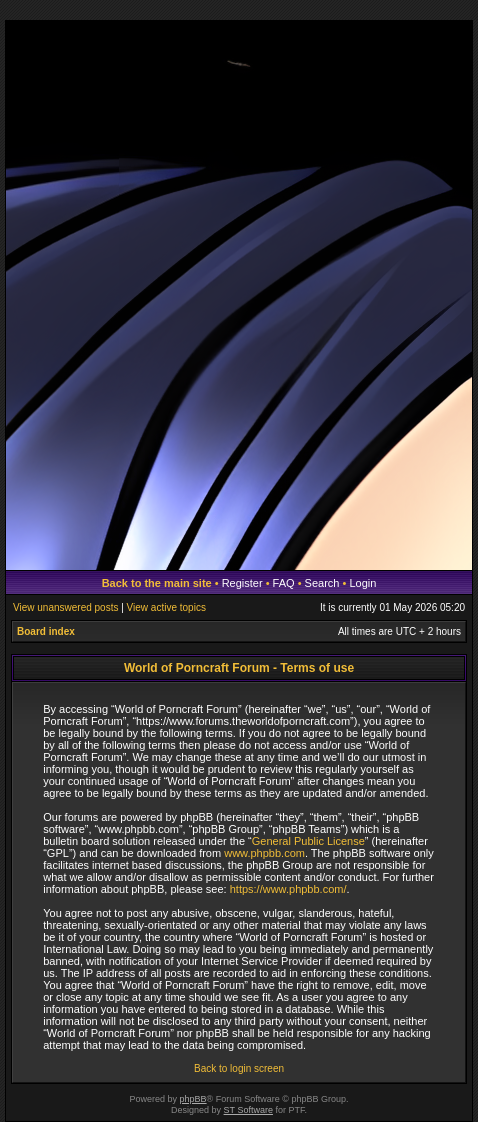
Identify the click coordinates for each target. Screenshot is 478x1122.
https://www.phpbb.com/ (288, 889)
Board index (46, 631)
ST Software (248, 1110)
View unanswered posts (65, 607)
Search (322, 583)
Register (242, 583)
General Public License (308, 841)
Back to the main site (157, 583)
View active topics (166, 607)
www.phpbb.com (264, 853)
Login (362, 583)
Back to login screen (239, 1068)
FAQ (284, 583)
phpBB (193, 1099)
